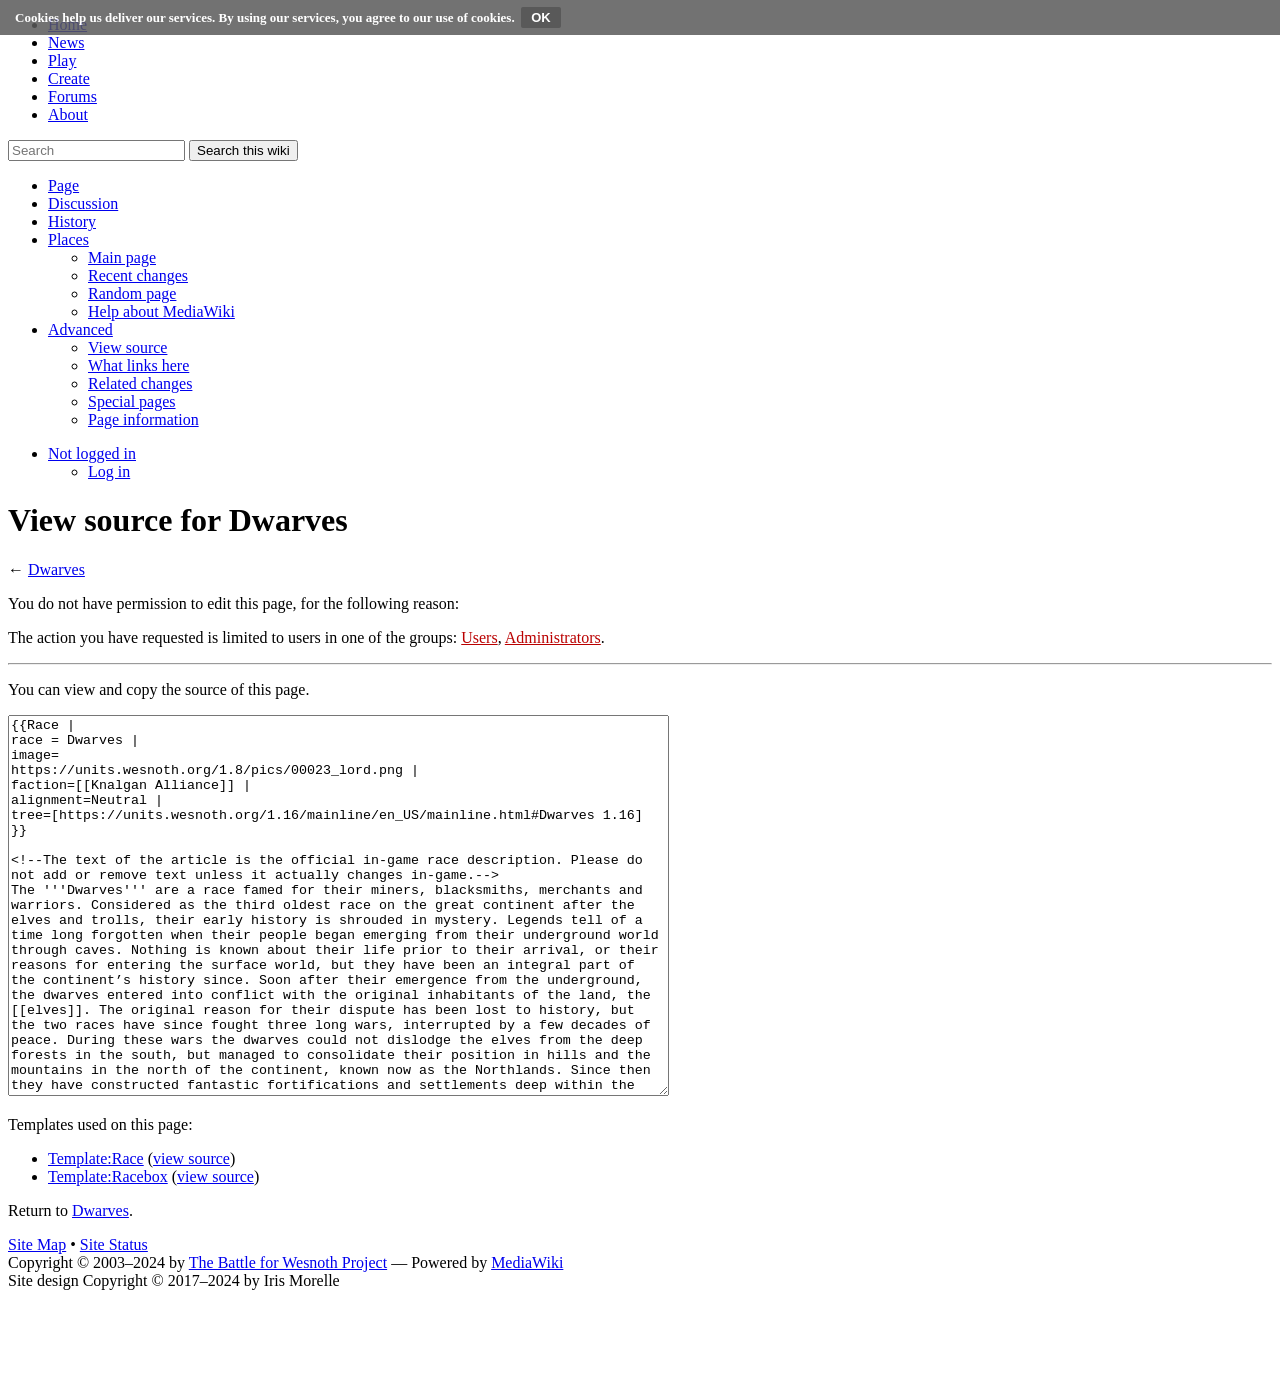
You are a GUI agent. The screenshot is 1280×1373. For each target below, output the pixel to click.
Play (62, 60)
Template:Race (96, 1233)
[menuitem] (122, 257)
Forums (72, 96)
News (66, 42)
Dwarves (56, 569)
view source (191, 1233)
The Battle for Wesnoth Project (288, 1337)
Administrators (553, 637)
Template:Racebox (108, 1251)
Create (69, 78)
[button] (63, 185)
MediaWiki (527, 1337)
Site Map (37, 1319)
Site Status (114, 1319)
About (68, 114)
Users (479, 637)
